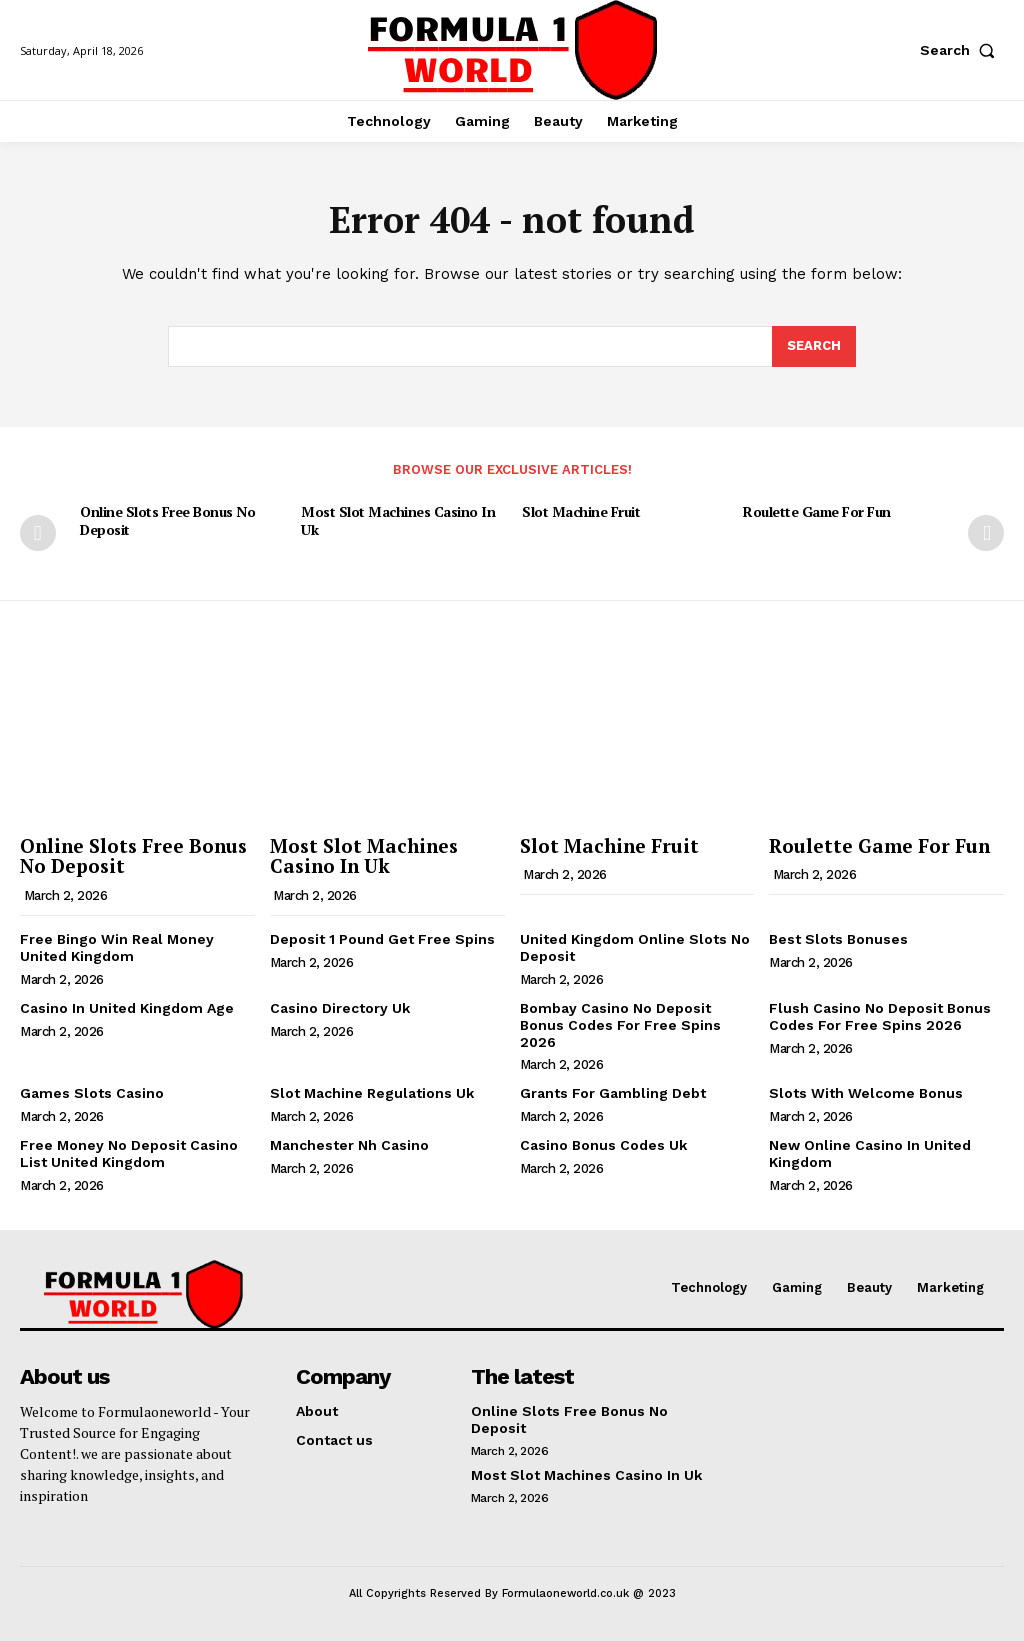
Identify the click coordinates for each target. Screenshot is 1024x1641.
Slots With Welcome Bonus (866, 1093)
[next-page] (986, 533)
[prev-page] (38, 533)
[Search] (814, 347)
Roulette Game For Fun (817, 511)
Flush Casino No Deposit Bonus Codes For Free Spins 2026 (880, 1016)
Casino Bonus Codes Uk (603, 1145)
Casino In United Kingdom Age (127, 1008)
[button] (962, 50)
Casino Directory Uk (340, 1008)
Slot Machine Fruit (581, 511)
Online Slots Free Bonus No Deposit (167, 520)
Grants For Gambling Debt (613, 1093)
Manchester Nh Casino (349, 1145)
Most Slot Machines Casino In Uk (398, 520)
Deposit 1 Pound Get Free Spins (382, 939)
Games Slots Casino (92, 1093)
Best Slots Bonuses (838, 939)
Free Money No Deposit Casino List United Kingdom (129, 1153)
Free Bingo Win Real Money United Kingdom (117, 947)
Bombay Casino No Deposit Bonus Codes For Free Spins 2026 (620, 1025)
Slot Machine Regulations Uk (372, 1093)
